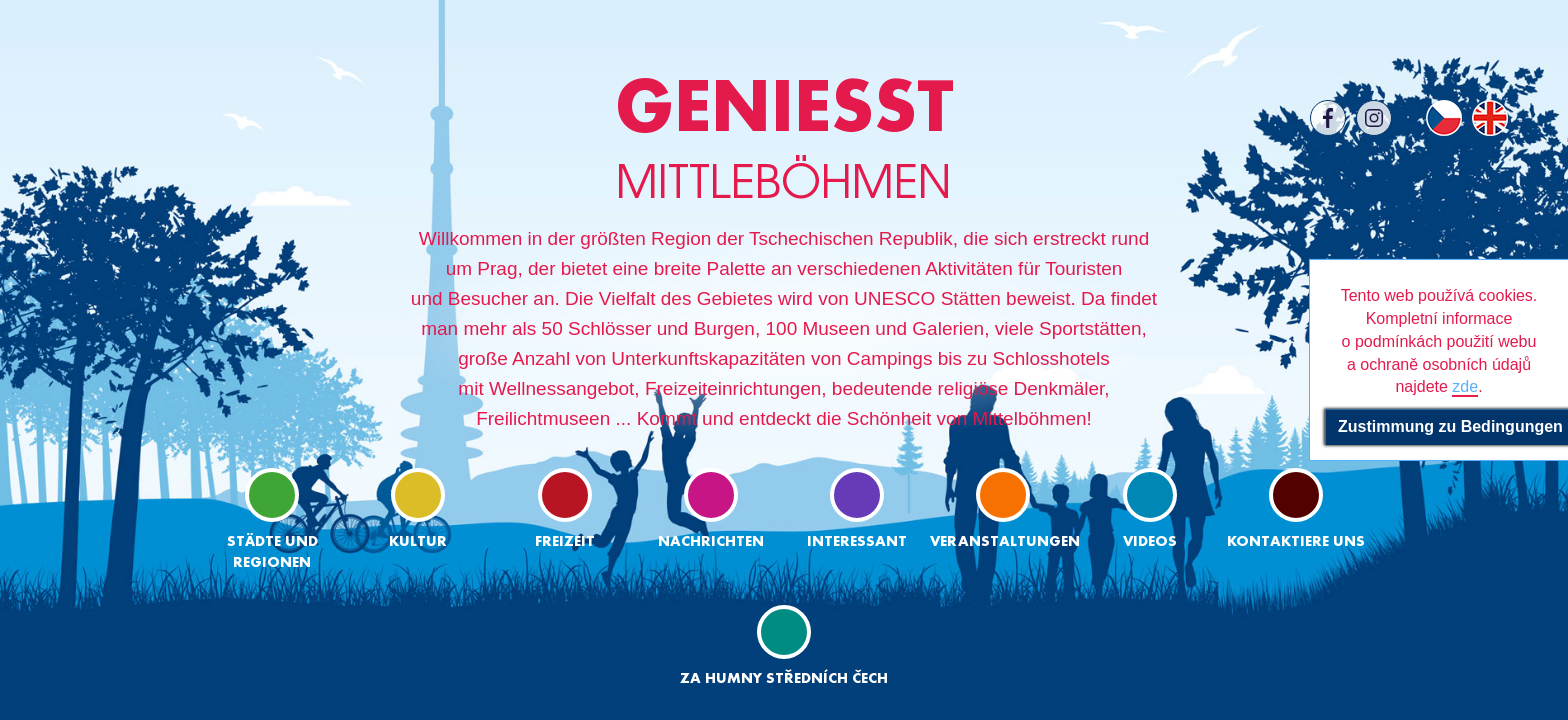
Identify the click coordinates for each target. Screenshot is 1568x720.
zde (1465, 386)
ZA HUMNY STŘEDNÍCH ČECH (784, 645)
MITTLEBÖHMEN (784, 139)
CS (1444, 118)
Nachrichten (711, 508)
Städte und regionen (272, 519)
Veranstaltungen (1003, 508)
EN (1490, 118)
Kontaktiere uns (1296, 508)
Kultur (418, 508)
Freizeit (565, 508)
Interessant (857, 508)
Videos (1150, 508)
